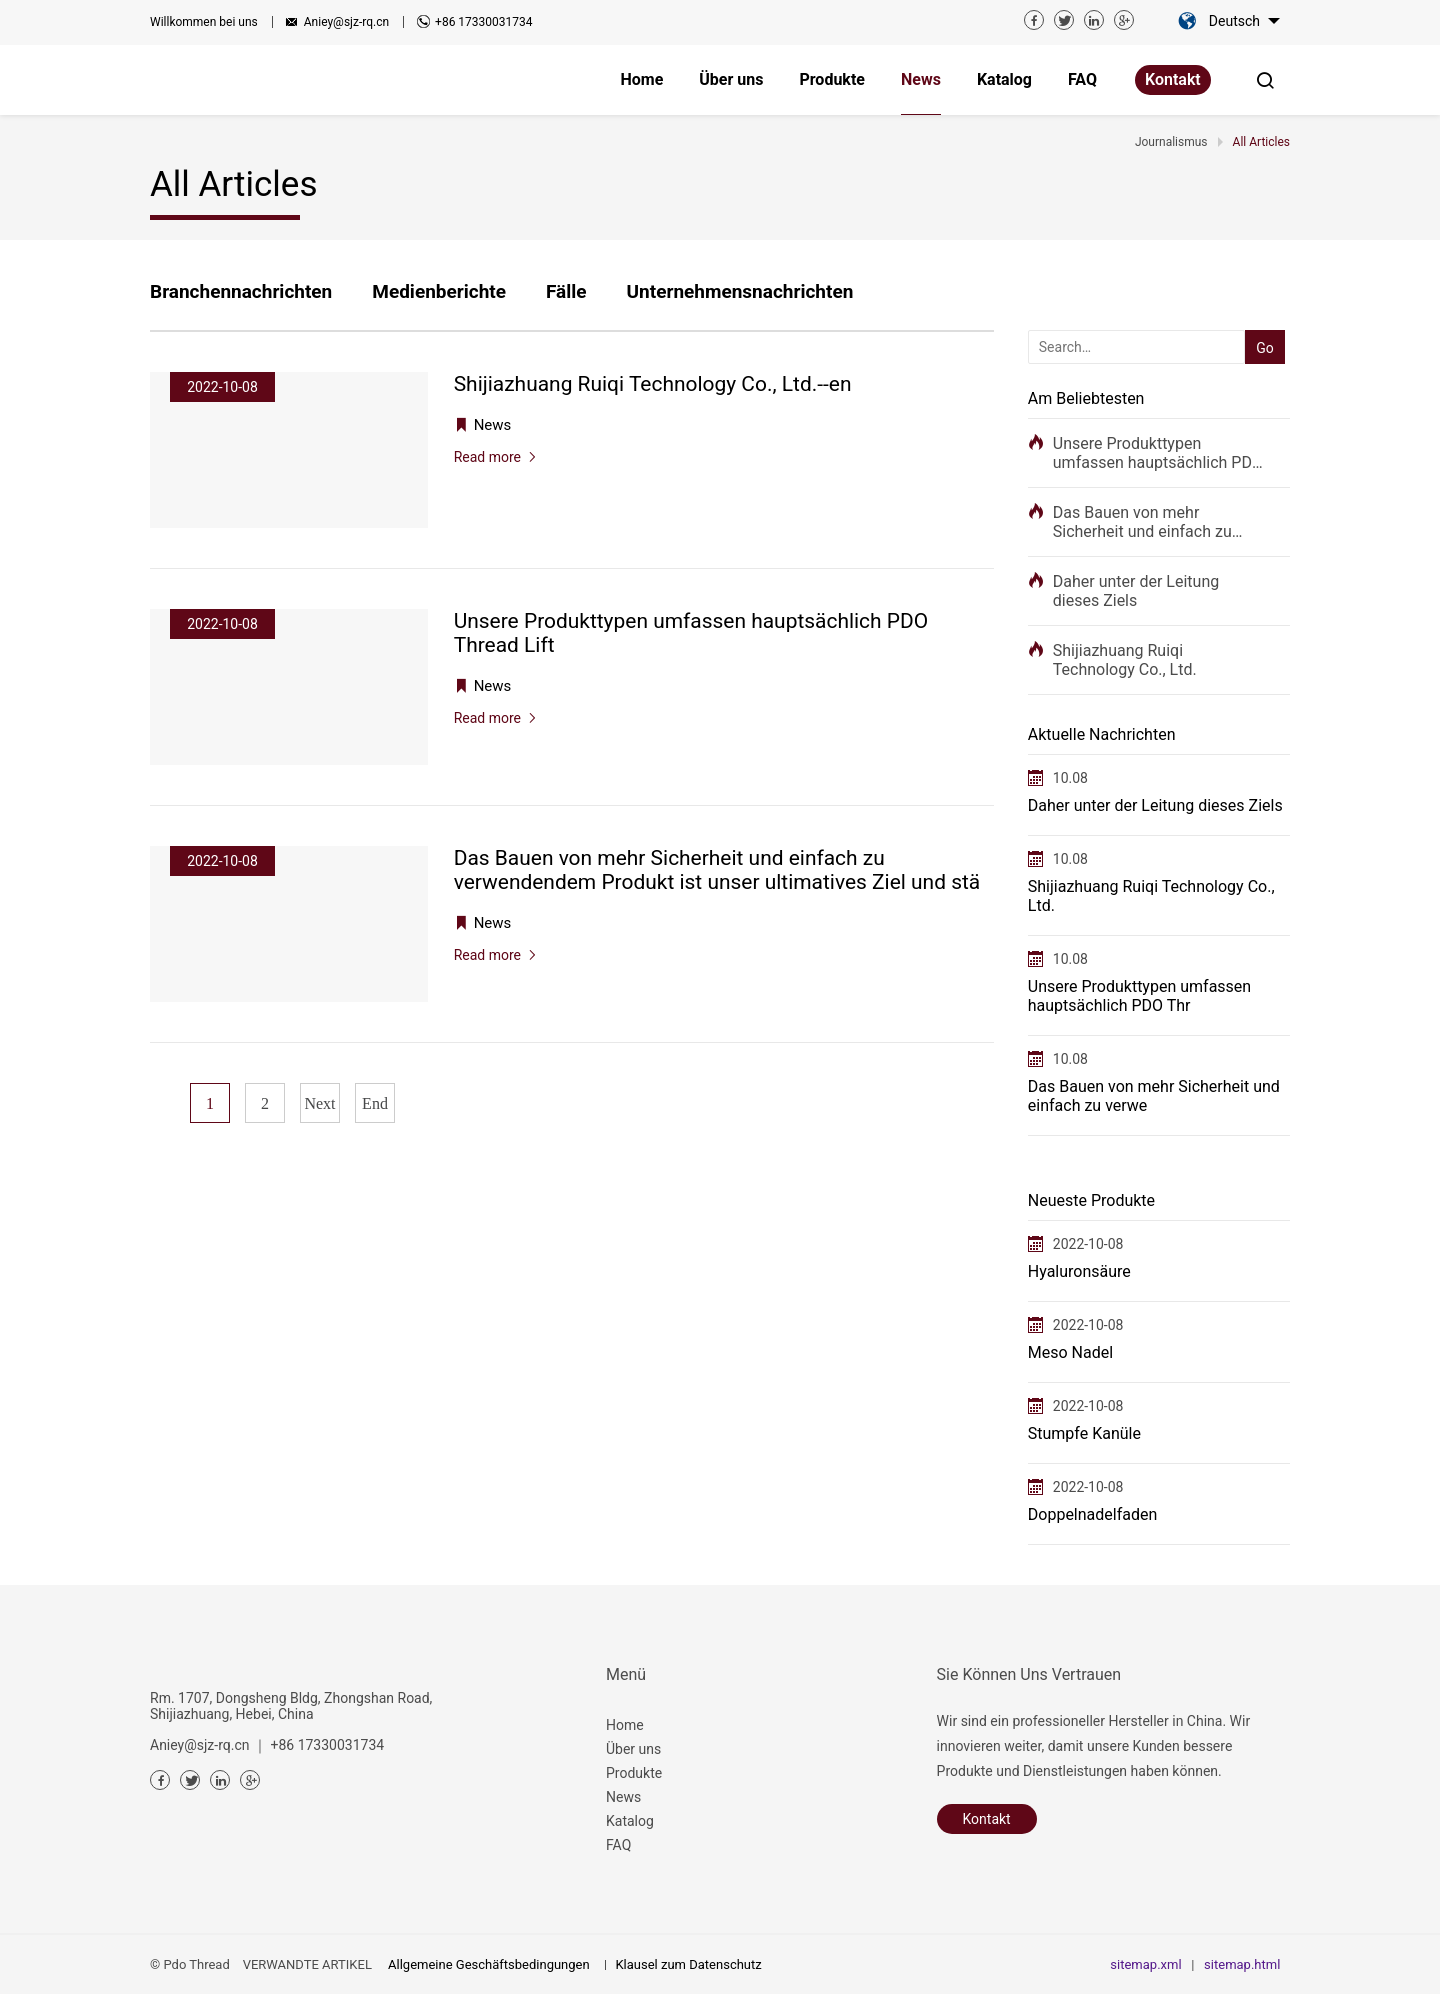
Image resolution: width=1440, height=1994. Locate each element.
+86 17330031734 (483, 22)
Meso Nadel (1070, 1352)
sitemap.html (1242, 1964)
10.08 (1070, 778)
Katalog (630, 1821)
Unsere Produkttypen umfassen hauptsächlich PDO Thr (1158, 453)
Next (319, 1103)
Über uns (633, 1749)
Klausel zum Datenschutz (688, 1964)
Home (625, 1725)
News (623, 1797)
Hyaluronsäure (1079, 1271)
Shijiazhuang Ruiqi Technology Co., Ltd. (1125, 660)
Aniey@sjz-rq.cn (346, 22)
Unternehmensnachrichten (740, 291)
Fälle (566, 291)
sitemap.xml (1145, 1964)
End (375, 1103)
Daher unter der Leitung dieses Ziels (1136, 591)
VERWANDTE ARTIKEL (307, 1964)
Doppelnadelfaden (1093, 1514)
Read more (487, 457)
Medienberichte (439, 291)
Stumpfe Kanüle (1084, 1433)
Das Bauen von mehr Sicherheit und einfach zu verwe (1142, 522)
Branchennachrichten (241, 291)
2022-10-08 (1088, 1244)
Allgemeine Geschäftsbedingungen (489, 1964)
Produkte (634, 1773)
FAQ (618, 1845)
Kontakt (1173, 79)
